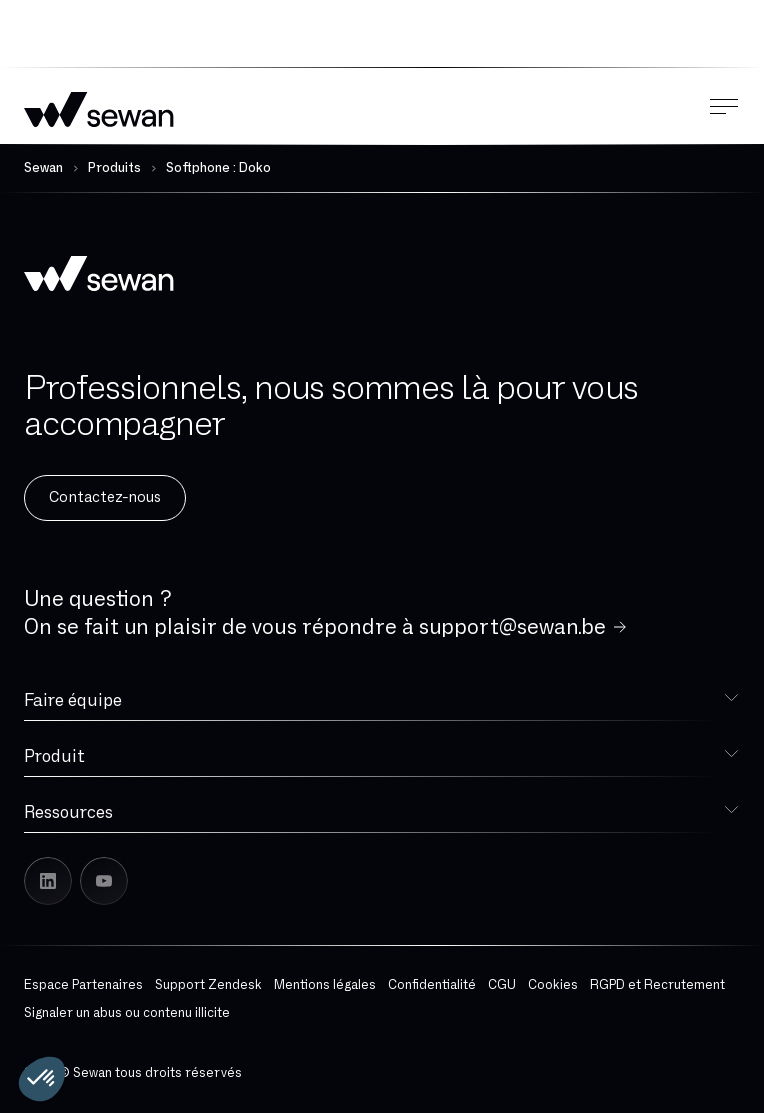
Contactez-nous (105, 497)
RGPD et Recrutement (657, 985)
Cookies (553, 985)
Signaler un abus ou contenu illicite (127, 1013)
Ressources (68, 812)
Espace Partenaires (83, 985)
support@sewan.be (512, 627)
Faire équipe (73, 700)
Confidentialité (432, 985)
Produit (54, 756)
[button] (42, 1079)
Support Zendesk (208, 985)
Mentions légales (325, 985)
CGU (502, 985)
